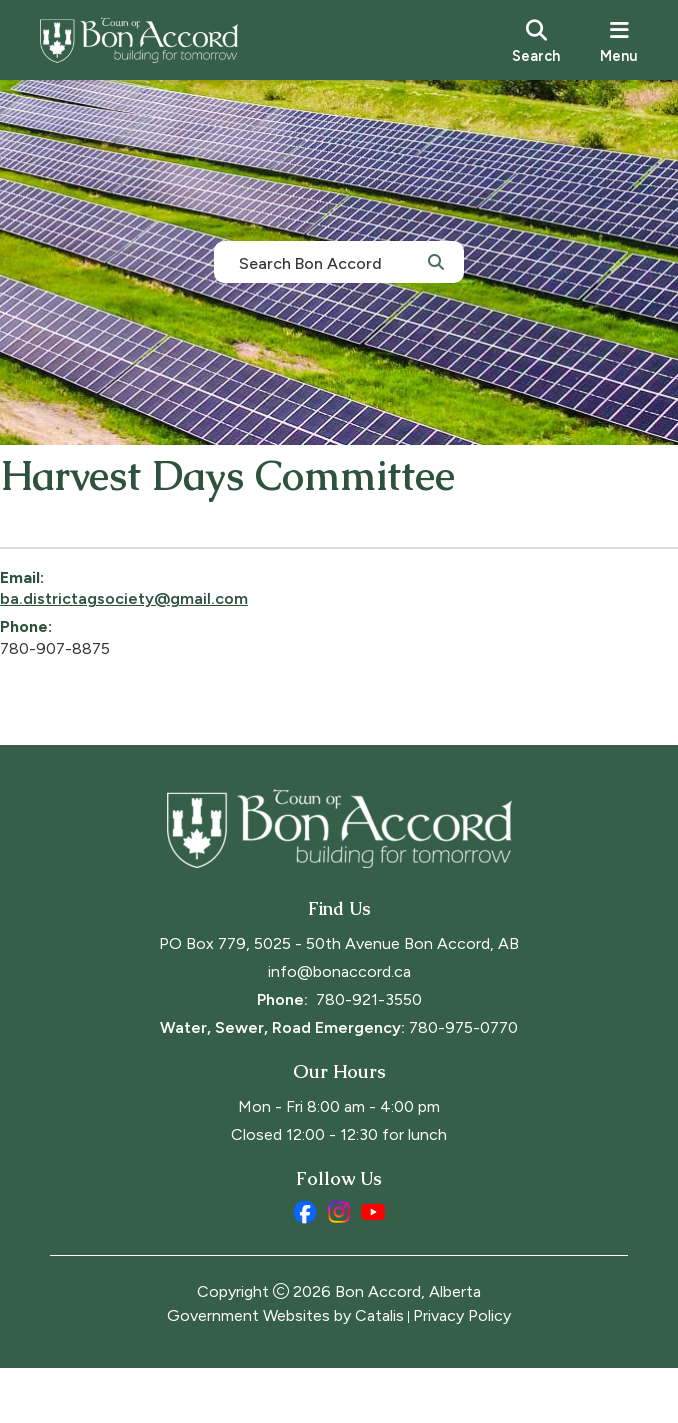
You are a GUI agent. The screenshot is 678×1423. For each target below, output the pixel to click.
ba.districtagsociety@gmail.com (174, 618)
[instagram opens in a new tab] (339, 1267)
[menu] (619, 40)
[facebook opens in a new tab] (305, 1267)
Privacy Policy (462, 1370)
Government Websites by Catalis (285, 1370)
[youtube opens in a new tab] (373, 1267)
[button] (436, 261)
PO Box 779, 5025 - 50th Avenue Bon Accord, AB (339, 998)
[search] (536, 40)
